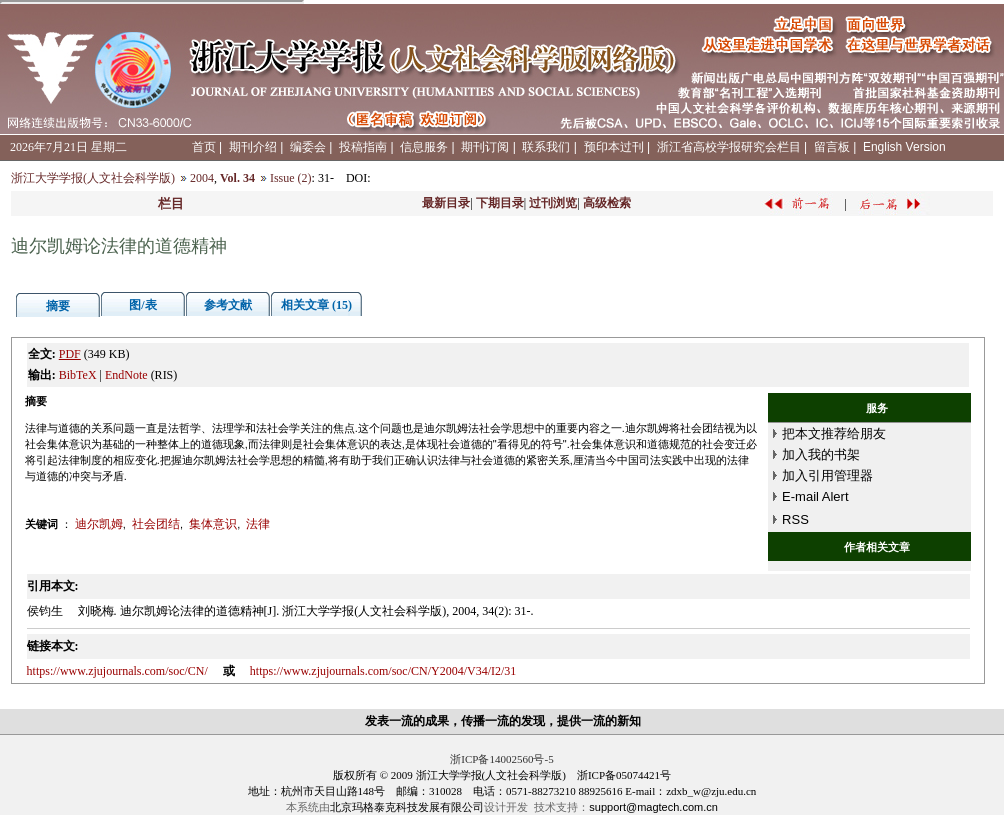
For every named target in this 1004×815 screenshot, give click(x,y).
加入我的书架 (821, 454)
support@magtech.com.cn (653, 807)
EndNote (126, 375)
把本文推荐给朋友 (834, 433)
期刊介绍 (253, 147)
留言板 (832, 147)
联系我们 (546, 147)
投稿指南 (363, 147)
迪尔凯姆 (99, 524)
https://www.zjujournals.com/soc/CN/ (117, 671)
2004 (202, 178)
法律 (258, 524)
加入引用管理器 (827, 475)
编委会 (308, 147)
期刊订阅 (485, 147)
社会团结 (156, 524)
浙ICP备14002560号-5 (501, 759)
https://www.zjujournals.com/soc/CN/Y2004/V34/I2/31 (383, 671)
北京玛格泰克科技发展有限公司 (407, 807)
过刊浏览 (553, 203)
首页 (204, 147)
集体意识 (213, 524)
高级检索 (607, 203)
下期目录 (500, 203)
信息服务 (424, 147)
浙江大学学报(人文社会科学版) (93, 178)
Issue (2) (291, 178)
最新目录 (446, 203)
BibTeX (78, 375)
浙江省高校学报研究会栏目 (729, 147)
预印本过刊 (614, 147)
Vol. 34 (237, 178)
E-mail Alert (815, 496)
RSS (795, 519)
